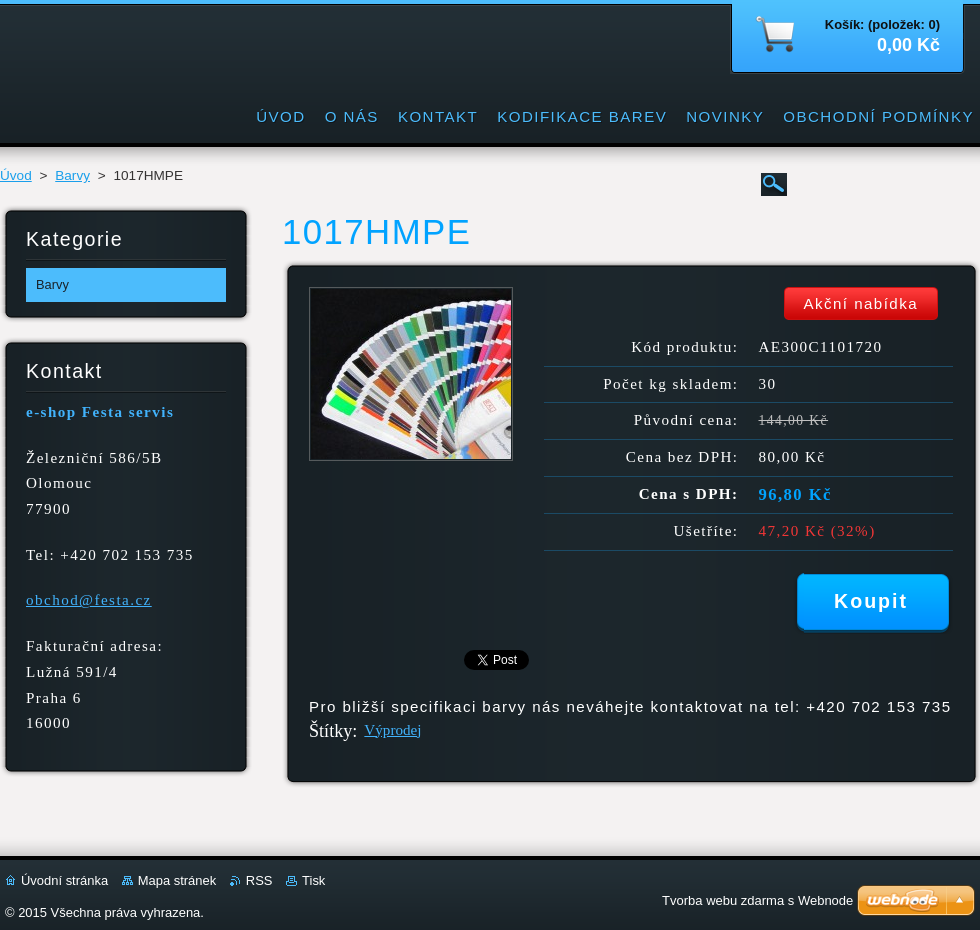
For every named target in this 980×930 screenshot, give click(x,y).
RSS (259, 880)
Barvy (72, 175)
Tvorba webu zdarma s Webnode (757, 900)
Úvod (16, 175)
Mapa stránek (177, 880)
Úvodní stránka (64, 880)
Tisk (313, 880)
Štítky (330, 731)
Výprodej (392, 730)
